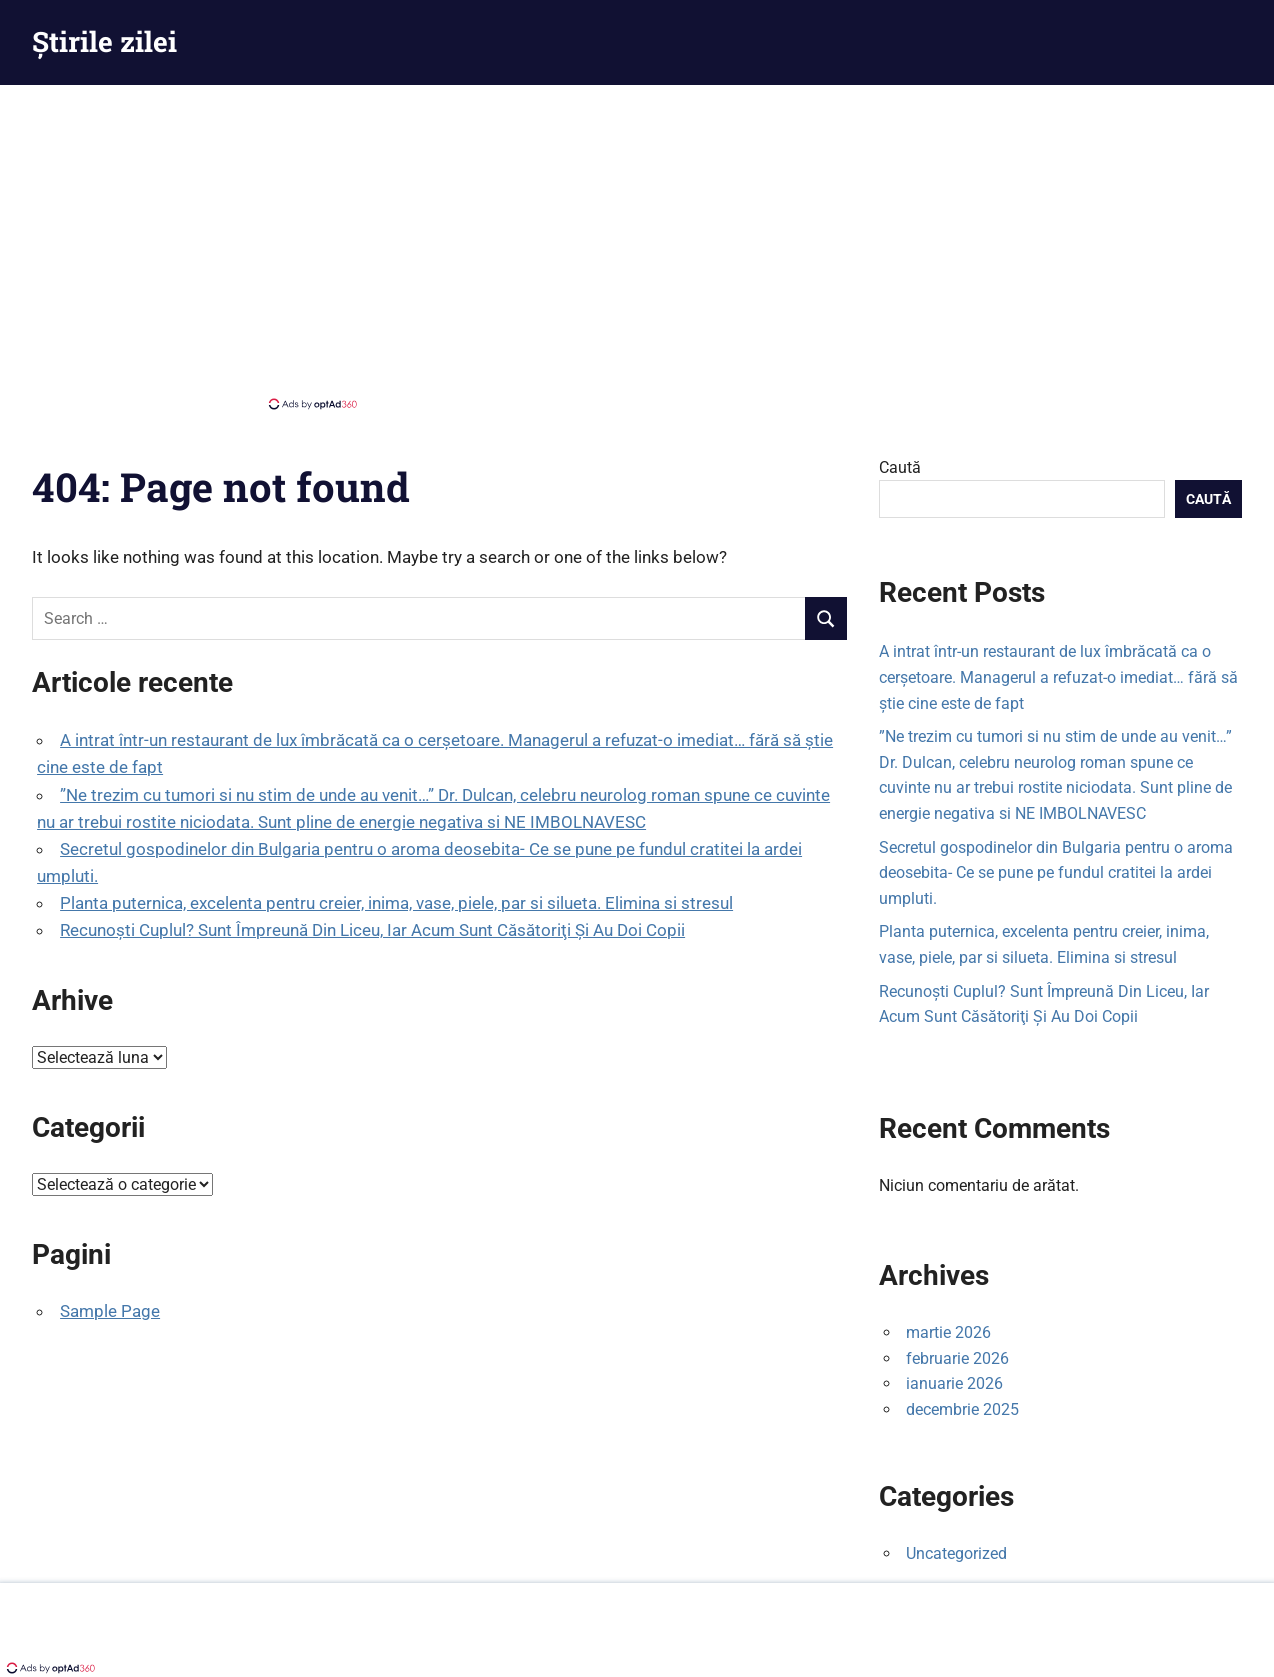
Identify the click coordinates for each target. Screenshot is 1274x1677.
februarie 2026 (957, 1358)
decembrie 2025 (962, 1409)
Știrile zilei (104, 41)
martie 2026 (948, 1332)
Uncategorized (956, 1553)
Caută (900, 467)
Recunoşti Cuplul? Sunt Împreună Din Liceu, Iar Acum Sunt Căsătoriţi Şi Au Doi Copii (372, 930)
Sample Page (110, 1311)
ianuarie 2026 (954, 1383)
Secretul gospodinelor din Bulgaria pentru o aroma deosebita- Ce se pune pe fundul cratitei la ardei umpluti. (1056, 873)
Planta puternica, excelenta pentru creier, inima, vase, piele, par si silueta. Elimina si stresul (396, 903)
